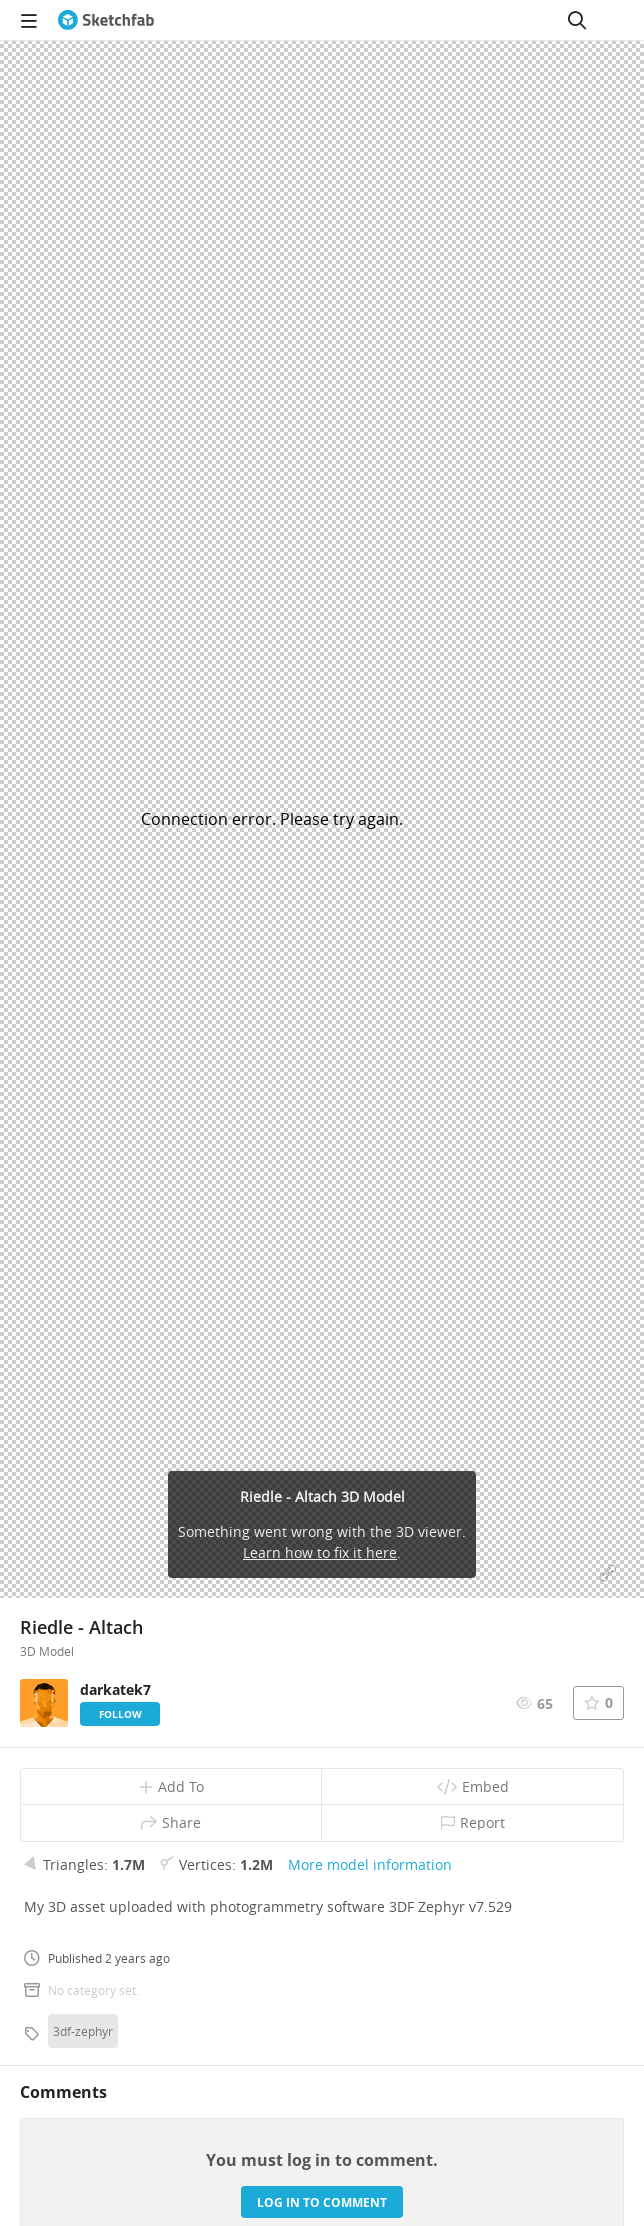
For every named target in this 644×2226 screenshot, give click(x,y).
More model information (370, 1864)
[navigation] (29, 20)
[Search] (577, 20)
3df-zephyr (83, 2031)
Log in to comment (322, 2202)
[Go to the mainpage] (106, 20)
